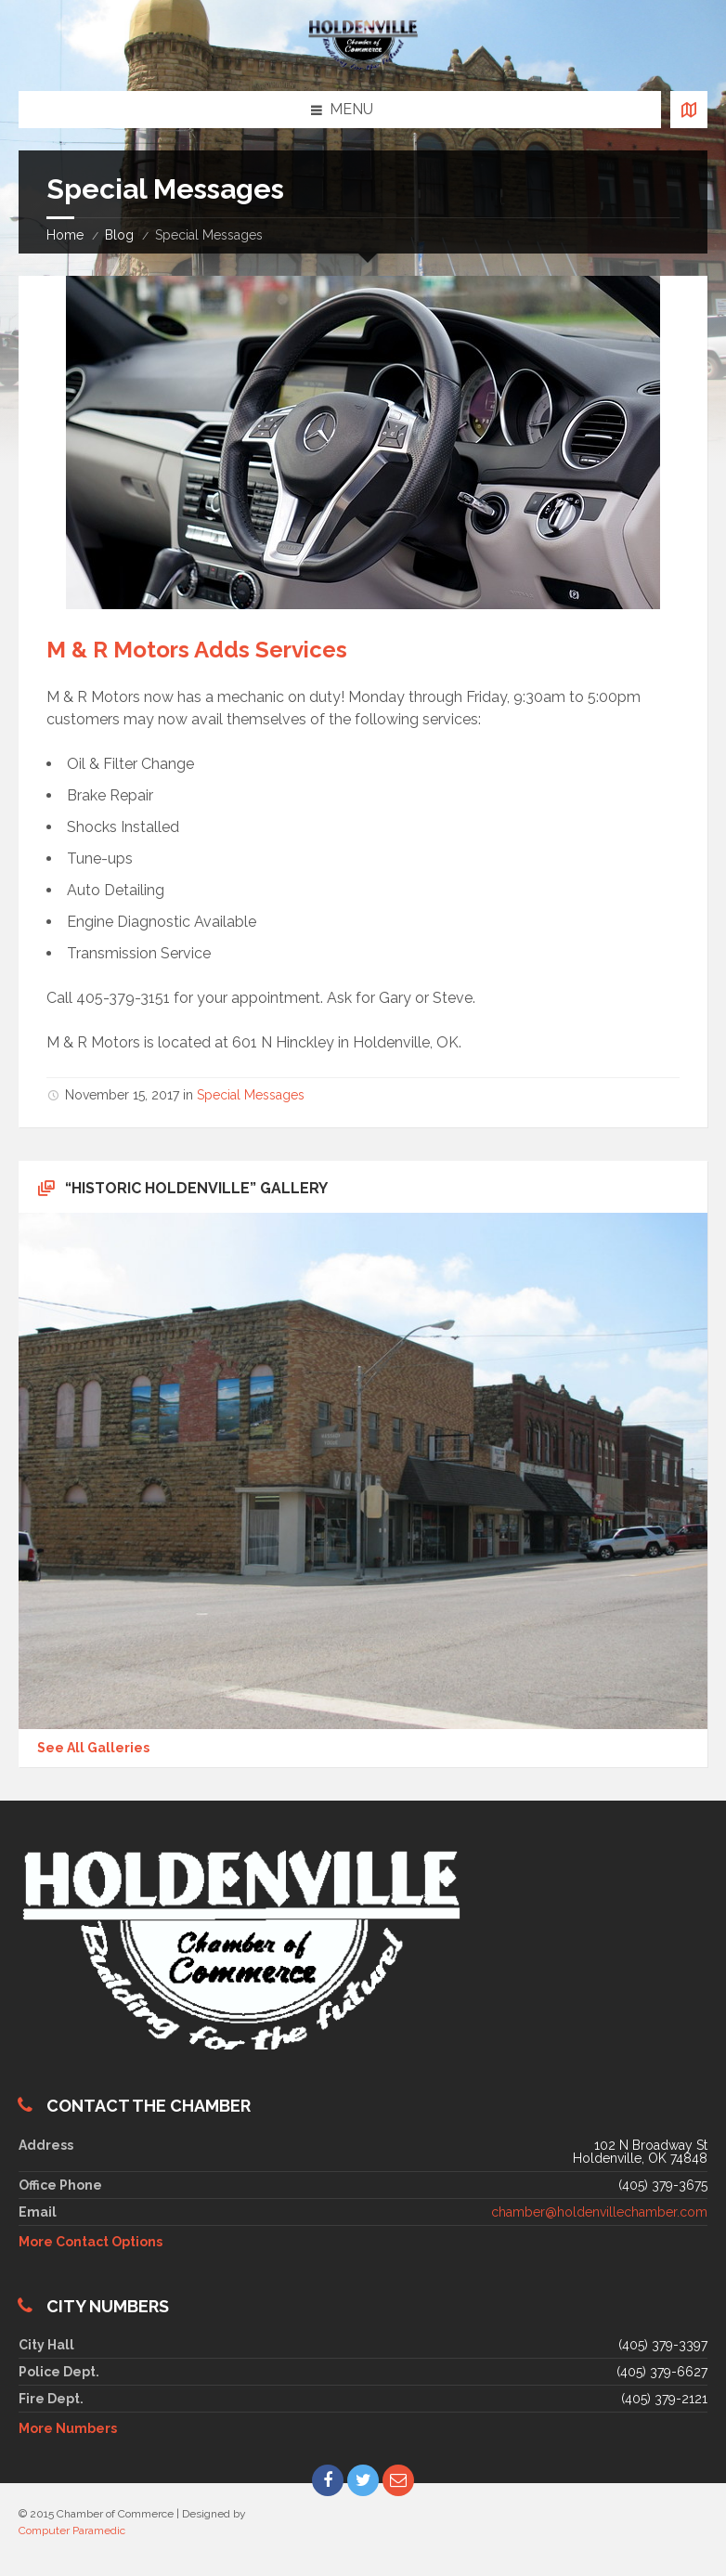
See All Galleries (93, 1747)
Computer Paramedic (72, 2530)
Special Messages (251, 1094)
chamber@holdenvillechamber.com (599, 2212)
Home (65, 235)
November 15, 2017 (122, 1094)
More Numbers (68, 2428)
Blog (119, 235)
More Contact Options (90, 2241)
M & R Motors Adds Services (196, 649)
